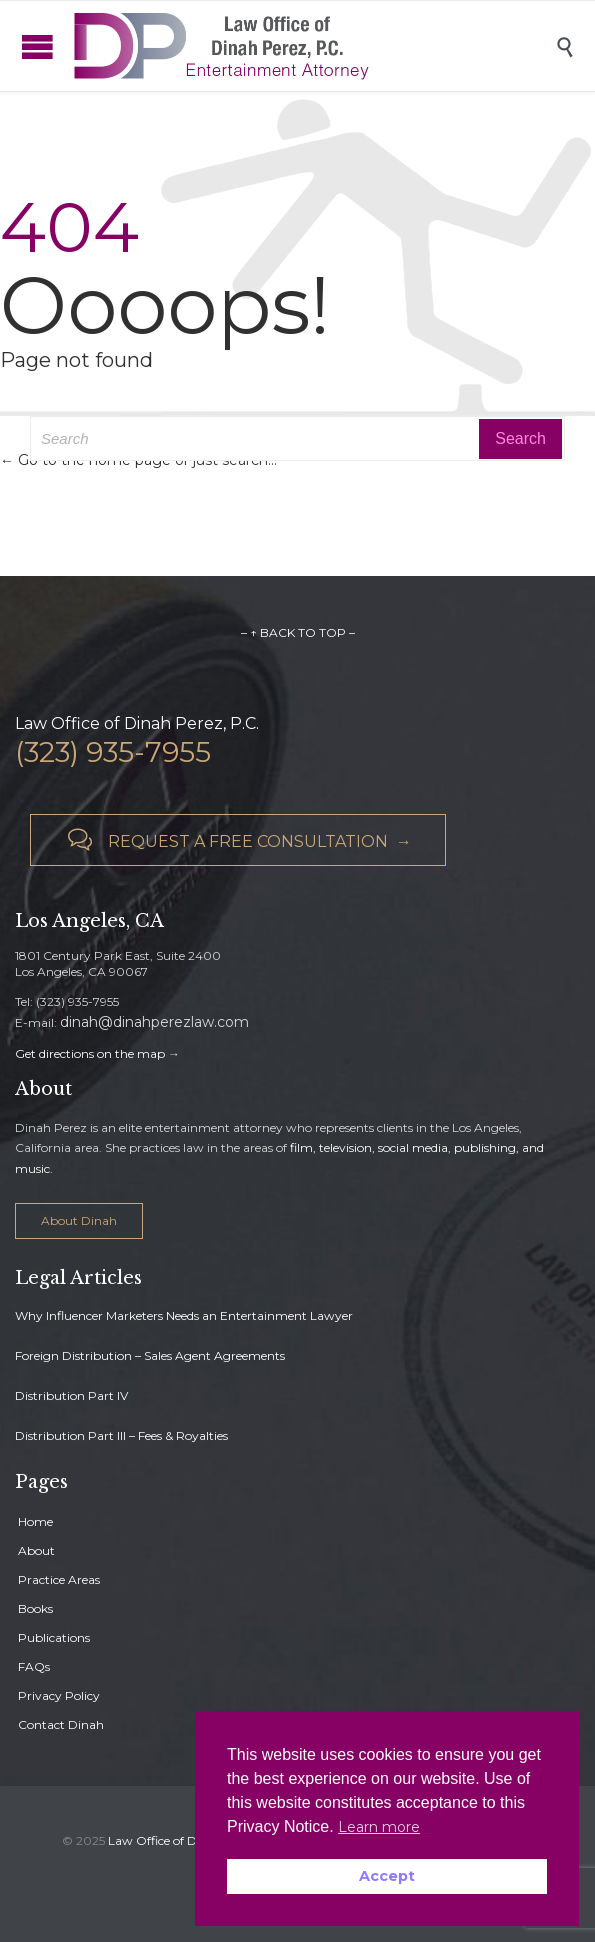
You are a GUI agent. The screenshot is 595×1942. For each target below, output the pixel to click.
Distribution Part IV (71, 1395)
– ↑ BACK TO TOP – (298, 632)
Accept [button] (387, 1876)
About (36, 1550)
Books (35, 1608)
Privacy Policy (59, 1695)
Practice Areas (59, 1579)
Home (35, 1521)
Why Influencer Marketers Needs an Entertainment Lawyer (184, 1315)
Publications (54, 1637)
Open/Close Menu (20, 46)
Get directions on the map (90, 1053)
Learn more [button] (379, 1827)
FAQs (34, 1666)
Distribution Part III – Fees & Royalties (121, 1435)
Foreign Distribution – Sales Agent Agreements (150, 1355)
